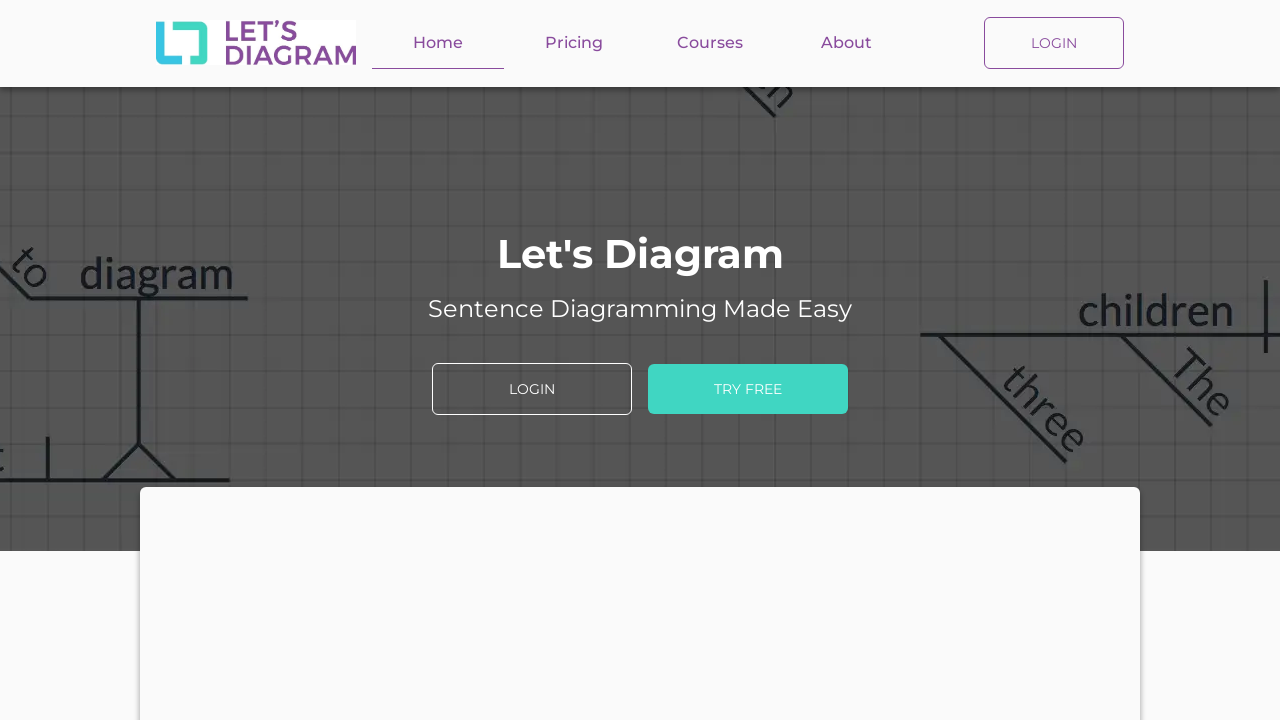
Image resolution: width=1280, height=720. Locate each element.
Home (438, 42)
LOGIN (1054, 43)
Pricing (574, 42)
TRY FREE (748, 389)
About (846, 42)
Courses (710, 42)
